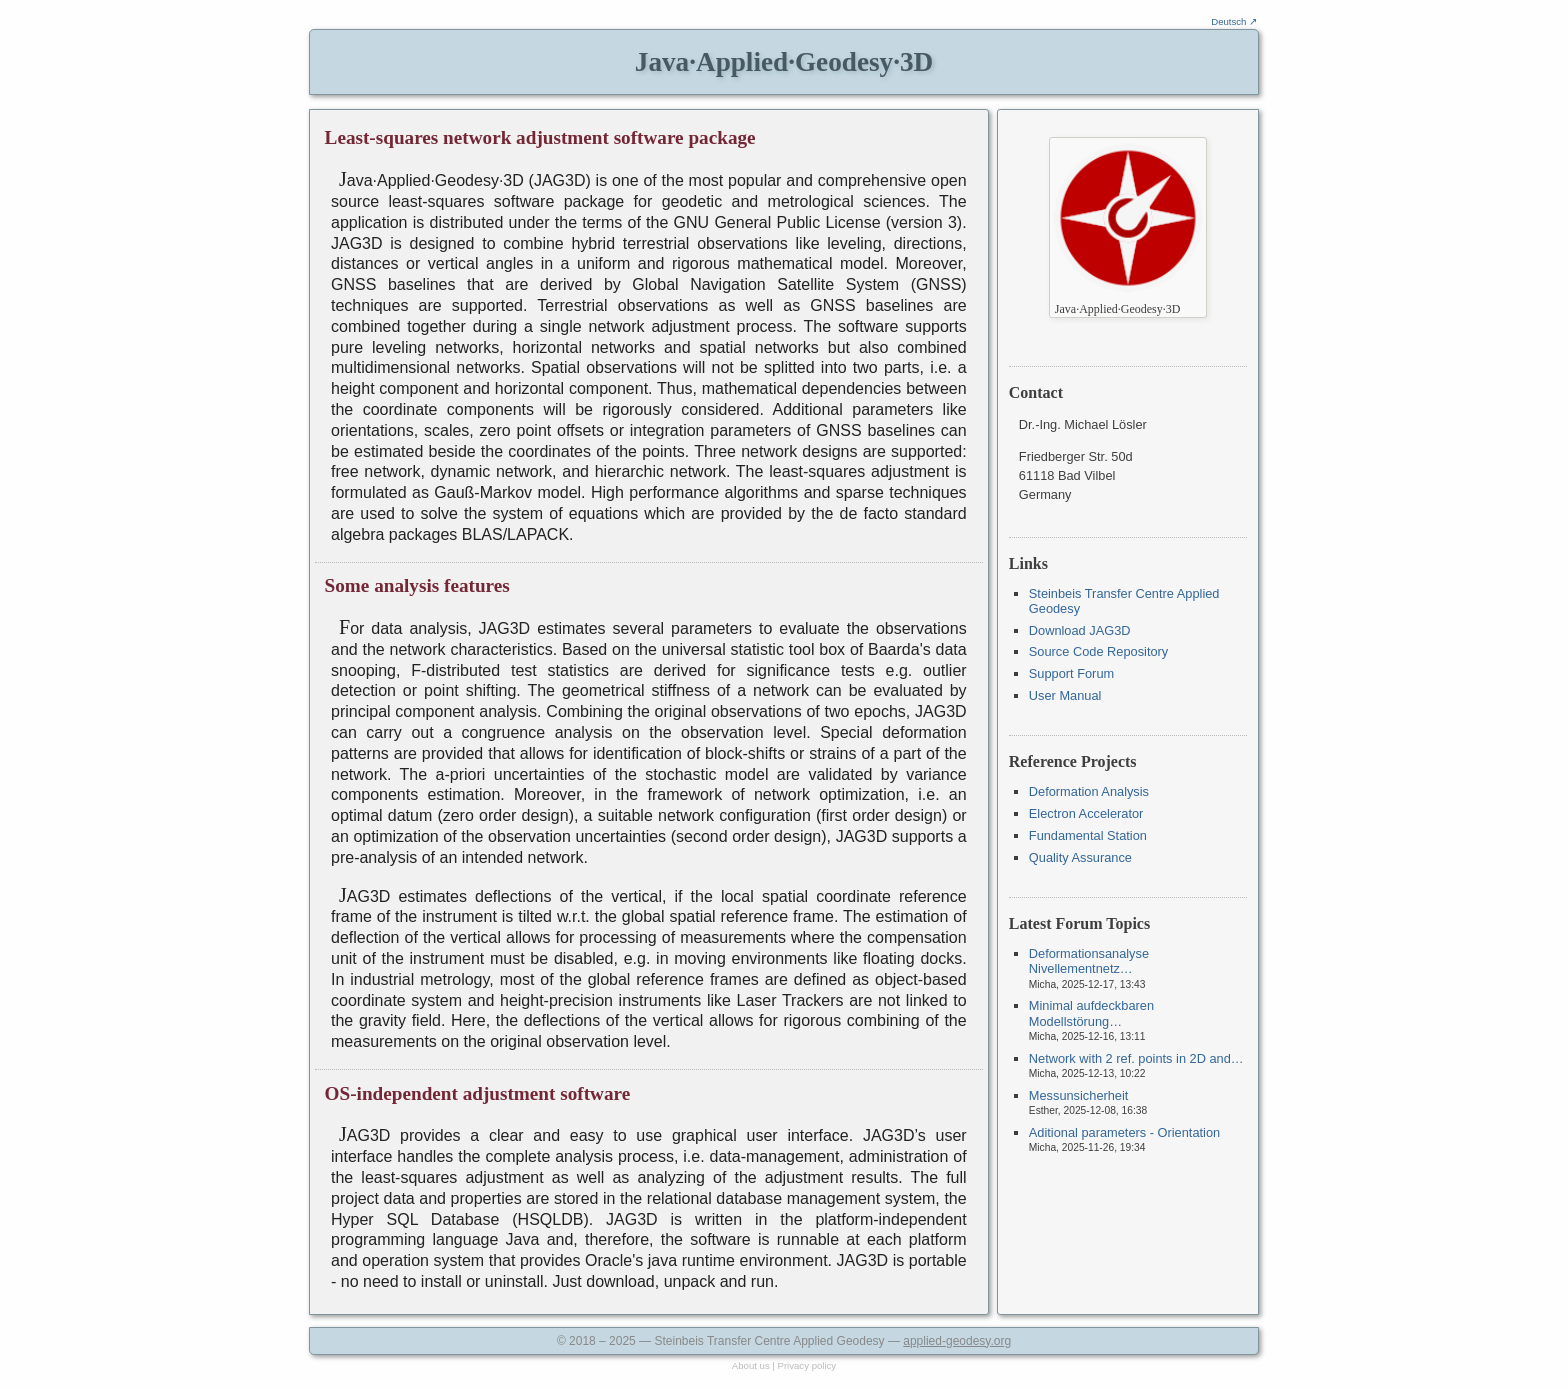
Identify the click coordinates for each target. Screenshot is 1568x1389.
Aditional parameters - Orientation (1124, 1132)
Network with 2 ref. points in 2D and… (1136, 1058)
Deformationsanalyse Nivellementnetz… (1089, 961)
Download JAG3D (1080, 630)
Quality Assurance (1080, 857)
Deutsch (1228, 21)
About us (751, 1365)
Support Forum (1071, 673)
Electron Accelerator (1086, 813)
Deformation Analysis (1089, 791)
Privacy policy (807, 1365)
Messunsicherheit (1079, 1095)
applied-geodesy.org (957, 1341)
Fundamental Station (1088, 835)
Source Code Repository (1098, 651)
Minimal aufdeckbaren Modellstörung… (1091, 1013)
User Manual (1065, 695)
